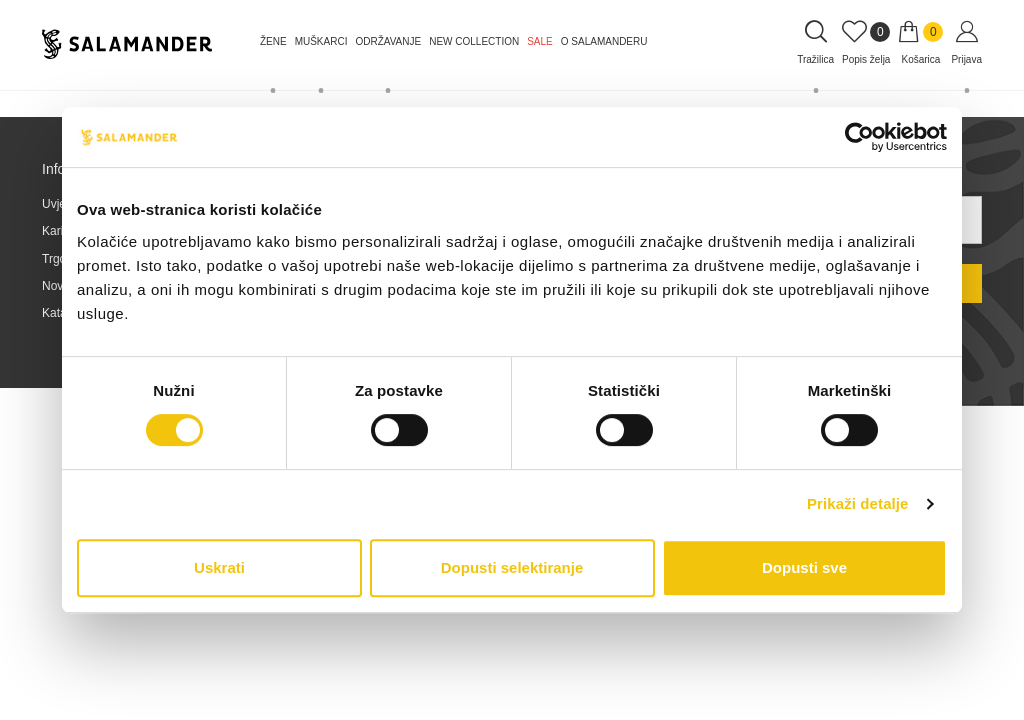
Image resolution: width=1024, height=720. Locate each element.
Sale (540, 41)
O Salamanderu (604, 41)
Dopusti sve (804, 567)
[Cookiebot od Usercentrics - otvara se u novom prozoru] (859, 137)
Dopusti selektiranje (512, 567)
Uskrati (219, 567)
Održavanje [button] (388, 41)
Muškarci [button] (321, 41)
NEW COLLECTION (474, 41)
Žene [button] (273, 41)
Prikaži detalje (858, 503)
